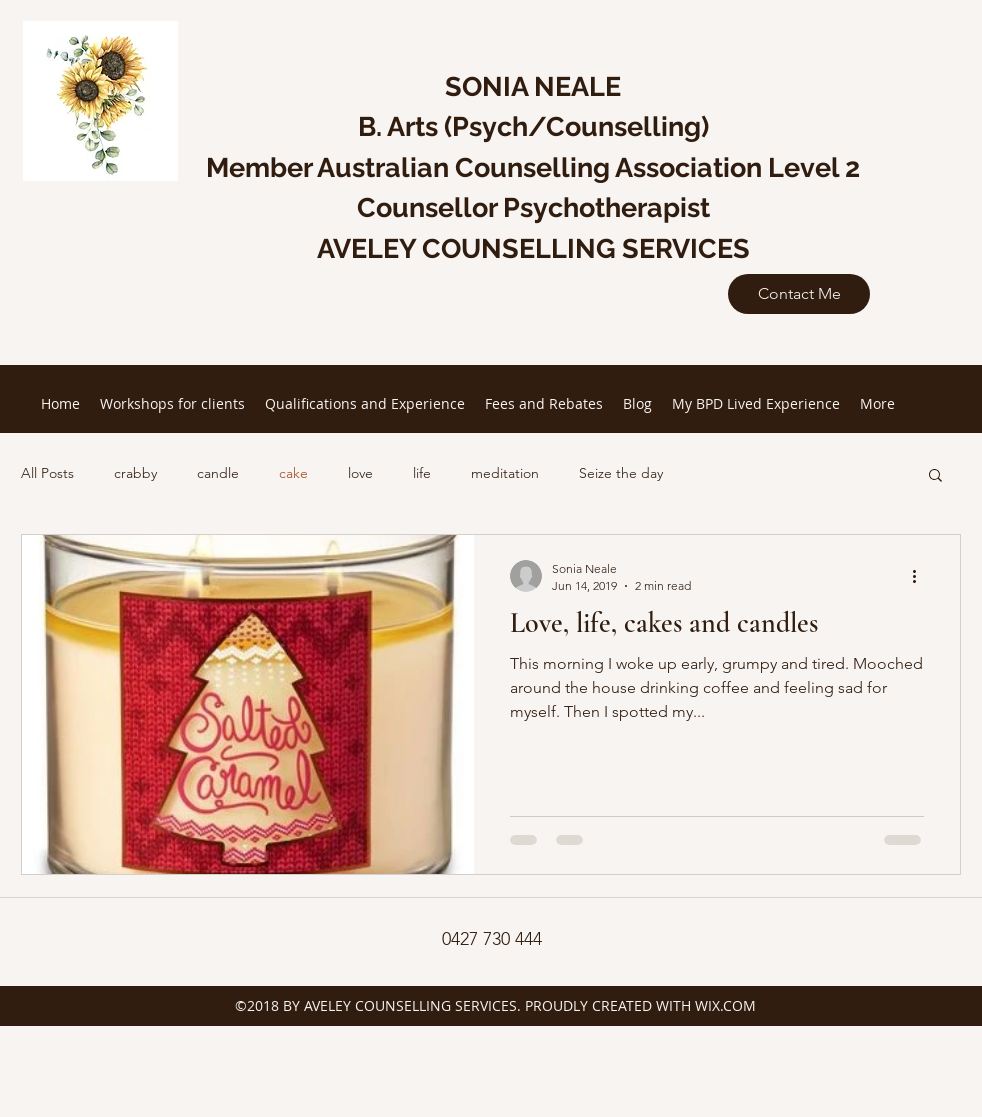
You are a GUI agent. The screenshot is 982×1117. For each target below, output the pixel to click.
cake (293, 473)
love (360, 473)
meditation (505, 473)
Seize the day (621, 473)
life (422, 473)
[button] (935, 476)
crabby (135, 473)
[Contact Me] (799, 294)
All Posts (47, 473)
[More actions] (921, 576)
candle (218, 473)
